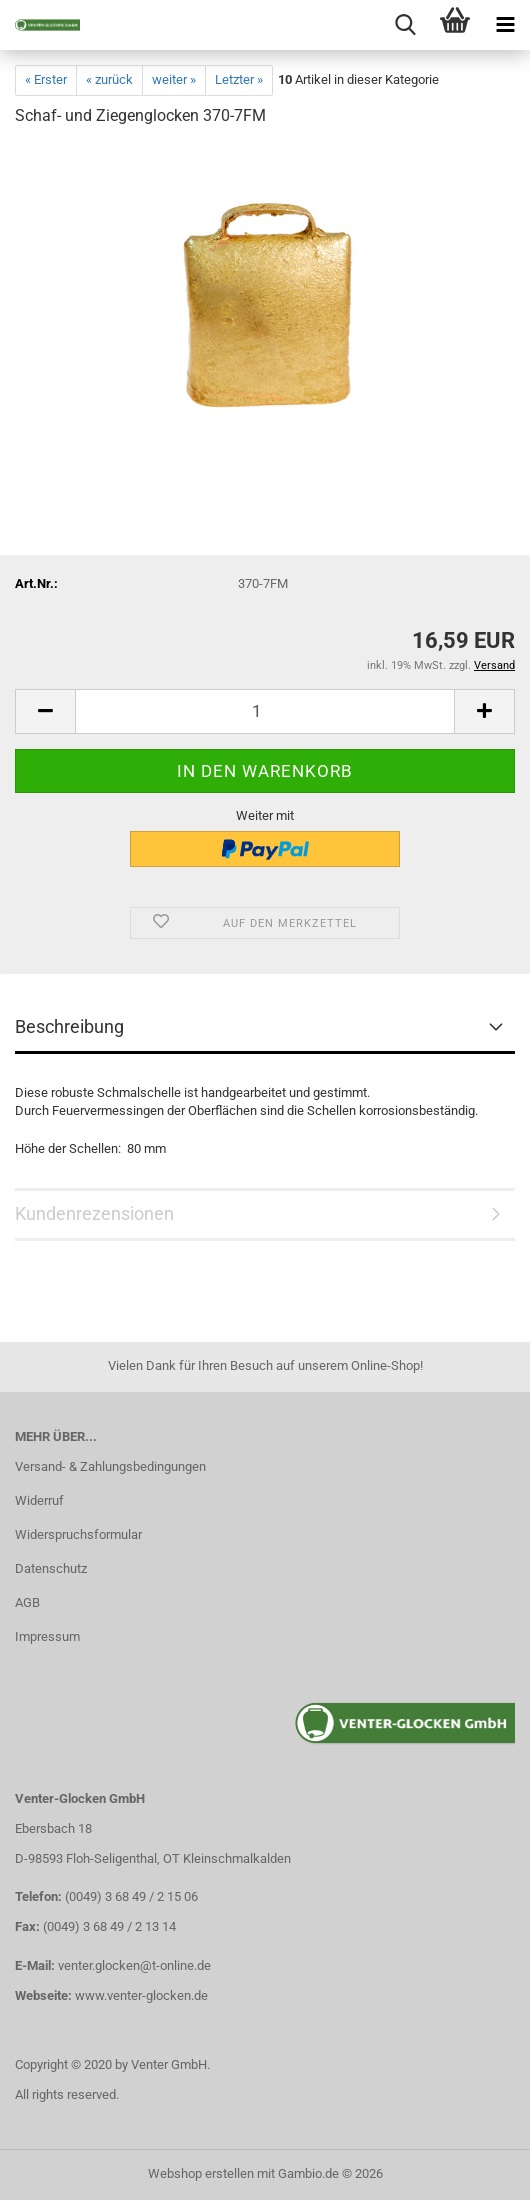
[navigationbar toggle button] (505, 25)
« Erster (46, 79)
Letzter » (239, 79)
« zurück (109, 79)
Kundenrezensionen (94, 1213)
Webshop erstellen (201, 2173)
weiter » (174, 79)
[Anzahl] (265, 711)
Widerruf (39, 1500)
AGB (27, 1602)
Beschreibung (69, 1026)
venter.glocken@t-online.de (134, 1965)
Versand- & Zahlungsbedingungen (110, 1466)
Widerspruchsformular (78, 1534)
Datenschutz (51, 1568)
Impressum (47, 1636)
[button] (45, 711)
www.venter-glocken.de (141, 1995)
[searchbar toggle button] (405, 25)
